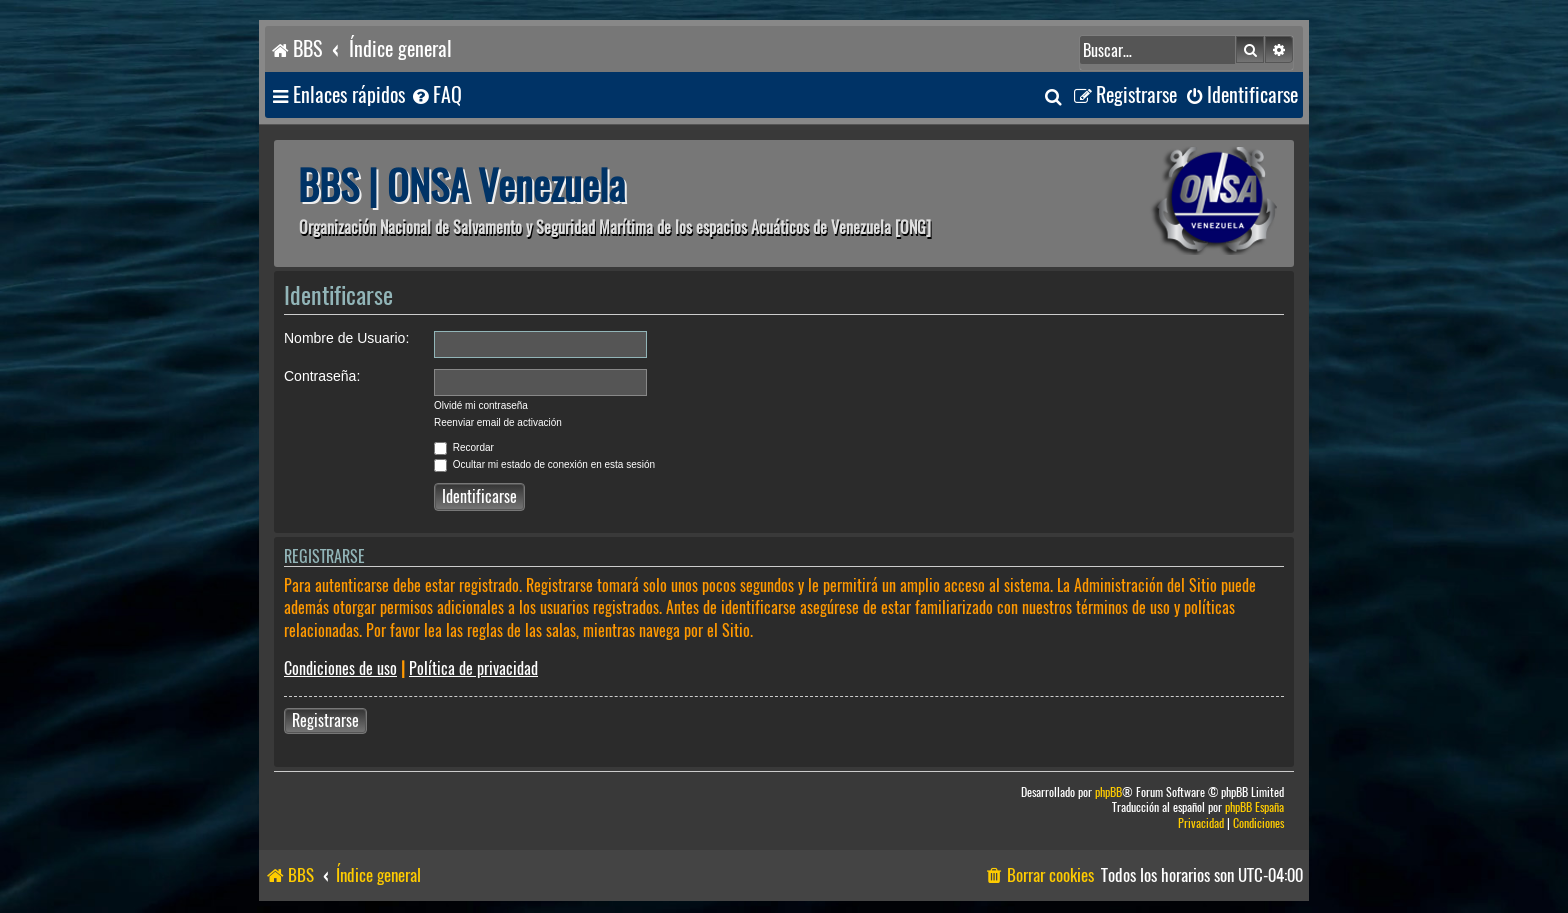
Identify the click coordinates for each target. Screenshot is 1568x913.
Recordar (464, 447)
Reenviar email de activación (498, 422)
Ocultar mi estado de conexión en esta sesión (544, 464)
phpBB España (1254, 807)
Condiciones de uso (340, 668)
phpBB (1108, 792)
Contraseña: (322, 376)
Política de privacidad (473, 668)
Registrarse (325, 720)
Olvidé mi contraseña (481, 405)
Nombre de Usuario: (346, 338)
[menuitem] (436, 95)
